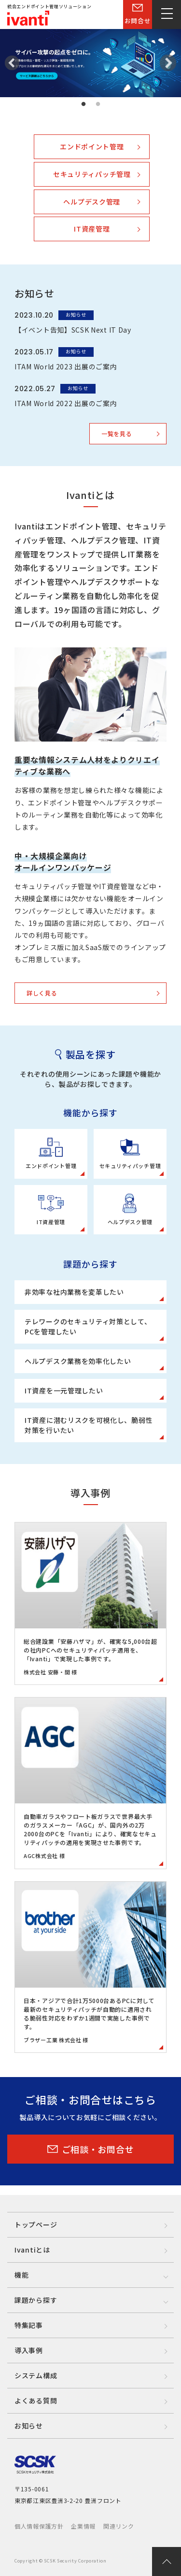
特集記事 (28, 2325)
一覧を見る (116, 433)
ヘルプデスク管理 (91, 201)
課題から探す (35, 2300)
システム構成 (35, 2375)
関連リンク (118, 2526)
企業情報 (83, 2526)
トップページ (35, 2224)
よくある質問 (35, 2400)
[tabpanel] (90, 63)
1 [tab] (83, 104)
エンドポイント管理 (92, 146)
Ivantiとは (32, 2249)
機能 (21, 2275)
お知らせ (28, 2425)
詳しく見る (42, 993)
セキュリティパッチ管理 (92, 174)
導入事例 (28, 2350)
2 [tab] (98, 104)
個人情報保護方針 (39, 2526)
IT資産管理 (92, 229)
